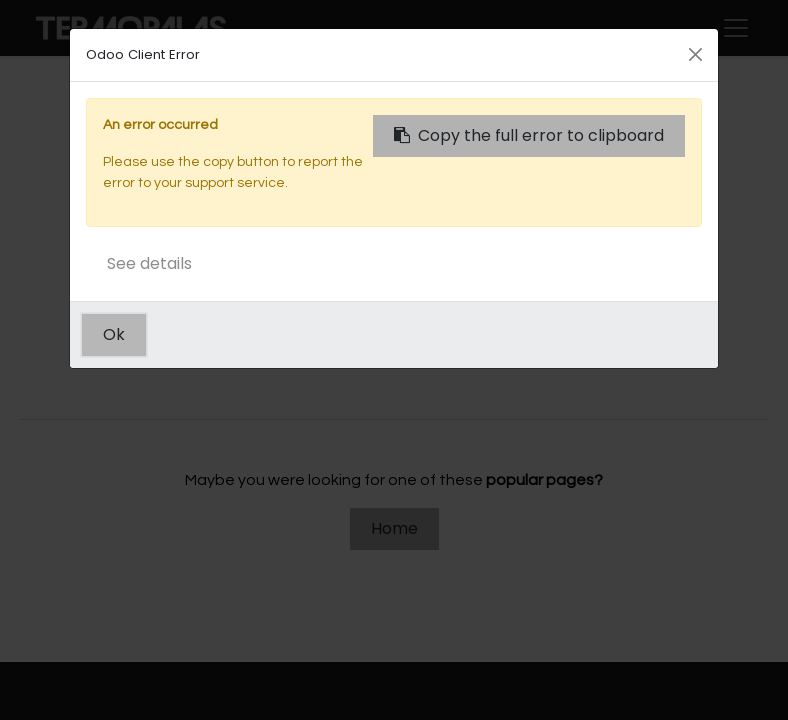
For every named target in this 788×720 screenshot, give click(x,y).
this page (647, 359)
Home (394, 528)
